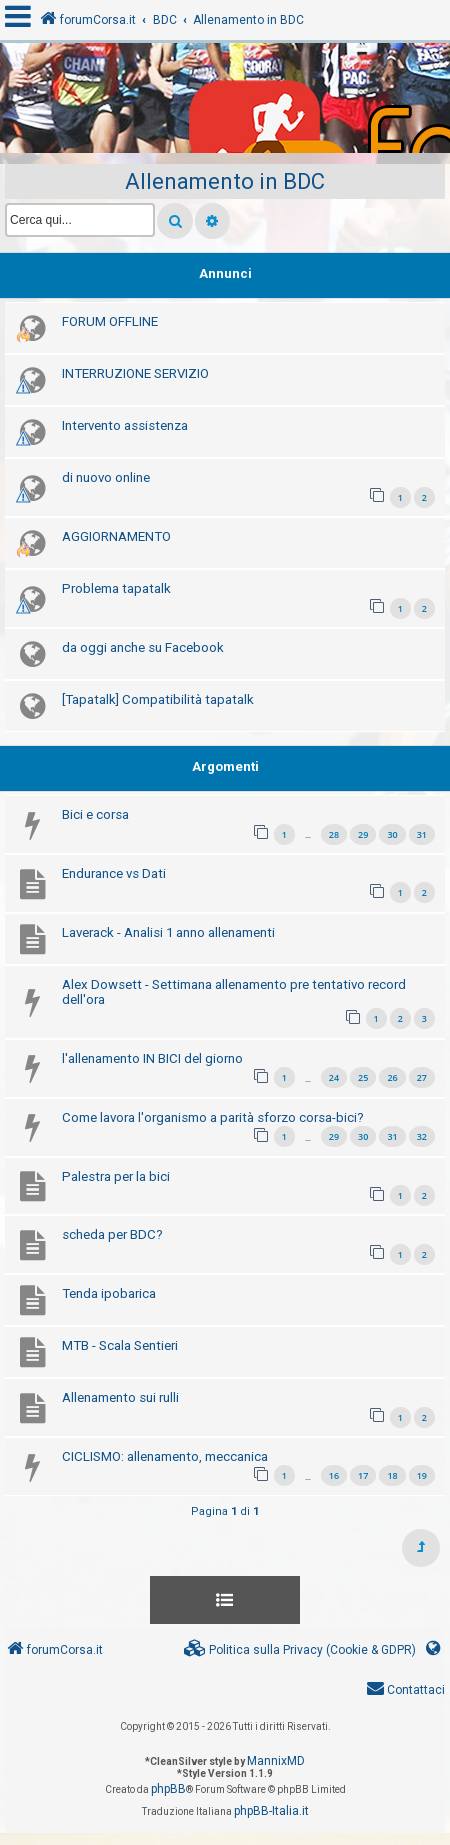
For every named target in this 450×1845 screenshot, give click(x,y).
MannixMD (276, 1761)
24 (334, 1077)
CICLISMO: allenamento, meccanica (165, 1456)
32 (422, 1136)
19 (422, 1475)
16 (334, 1475)
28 (334, 834)
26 (392, 1077)
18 (392, 1475)
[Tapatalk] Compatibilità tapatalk (158, 699)
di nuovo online (106, 477)
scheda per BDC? (112, 1234)
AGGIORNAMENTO (116, 536)
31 (422, 834)
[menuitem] (300, 1650)
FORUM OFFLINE (110, 321)
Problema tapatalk (116, 588)
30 (392, 834)
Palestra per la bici (116, 1176)
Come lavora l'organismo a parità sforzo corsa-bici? (213, 1117)
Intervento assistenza (125, 425)
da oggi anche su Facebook (143, 647)
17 (363, 1475)
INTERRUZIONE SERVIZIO (135, 373)
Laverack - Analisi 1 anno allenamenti (168, 932)
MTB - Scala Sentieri (120, 1345)
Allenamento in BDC (225, 181)
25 (363, 1077)
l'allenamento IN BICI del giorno (152, 1058)
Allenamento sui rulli (120, 1397)
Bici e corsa (95, 814)
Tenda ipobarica (109, 1293)
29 (363, 834)
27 (422, 1077)
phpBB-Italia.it (271, 1811)
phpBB (168, 1789)
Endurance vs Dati (114, 873)
